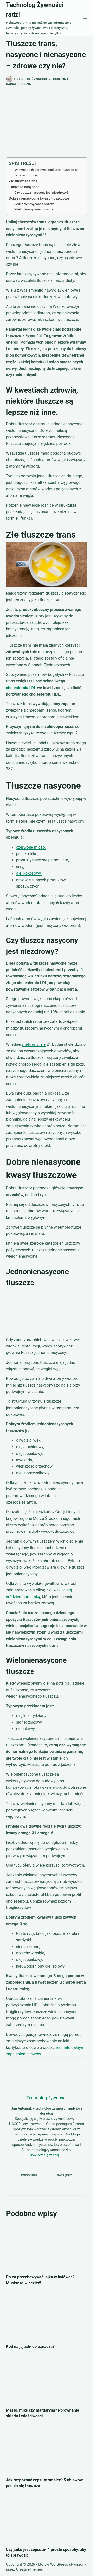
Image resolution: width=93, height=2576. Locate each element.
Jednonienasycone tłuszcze (34, 204)
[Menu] (85, 18)
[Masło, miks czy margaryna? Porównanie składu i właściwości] (46, 2379)
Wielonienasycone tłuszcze (33, 209)
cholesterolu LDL (21, 687)
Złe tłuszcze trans (23, 181)
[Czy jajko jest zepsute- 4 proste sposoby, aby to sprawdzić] (46, 2519)
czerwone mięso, (31, 847)
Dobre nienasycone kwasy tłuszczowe (39, 198)
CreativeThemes (29, 2569)
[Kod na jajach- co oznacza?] (46, 2316)
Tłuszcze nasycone (24, 187)
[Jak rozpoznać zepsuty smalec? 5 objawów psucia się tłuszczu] (46, 2449)
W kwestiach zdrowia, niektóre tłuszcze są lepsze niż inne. (47, 172)
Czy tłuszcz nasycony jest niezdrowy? (41, 192)
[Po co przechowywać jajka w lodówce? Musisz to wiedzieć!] (46, 2246)
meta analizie (34, 1044)
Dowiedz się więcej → (46, 2155)
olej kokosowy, (29, 873)
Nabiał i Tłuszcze (19, 84)
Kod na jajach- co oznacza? (30, 2346)
